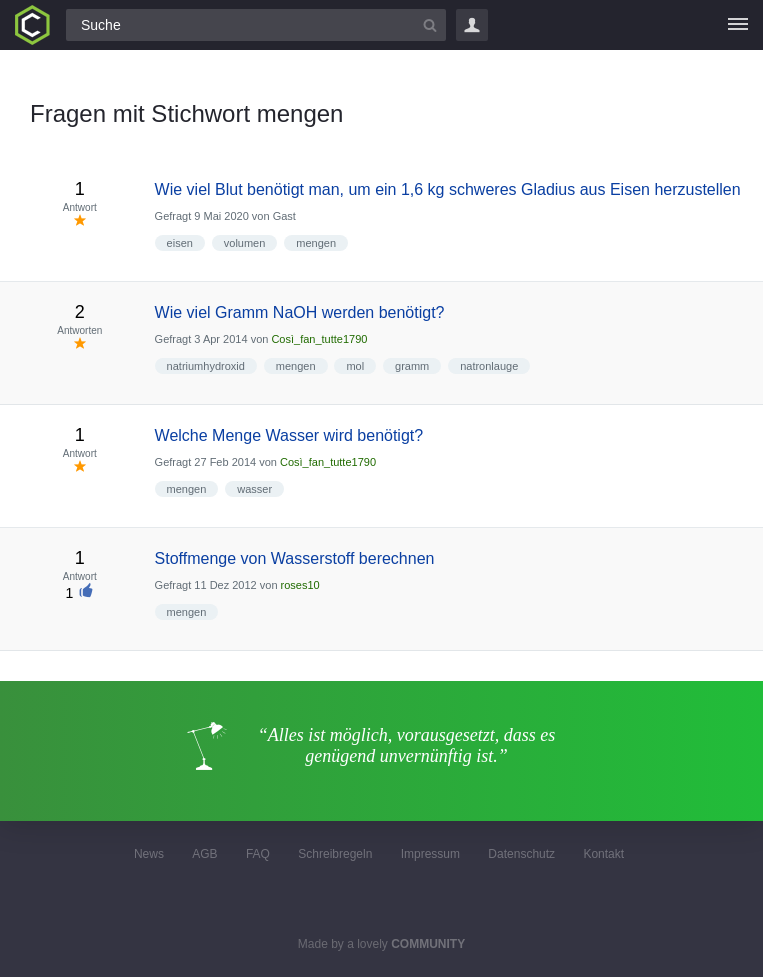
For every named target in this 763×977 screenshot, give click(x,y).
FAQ (258, 854)
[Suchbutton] (430, 25)
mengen (316, 243)
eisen (180, 243)
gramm (412, 366)
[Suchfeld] (256, 25)
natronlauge (489, 366)
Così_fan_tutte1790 (319, 339)
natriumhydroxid (206, 366)
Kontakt (603, 854)
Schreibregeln (335, 854)
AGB (204, 854)
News (149, 854)
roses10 (300, 585)
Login (472, 25)
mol (355, 366)
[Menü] (738, 25)
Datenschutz (521, 854)
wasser (254, 489)
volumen (245, 243)
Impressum (430, 854)
